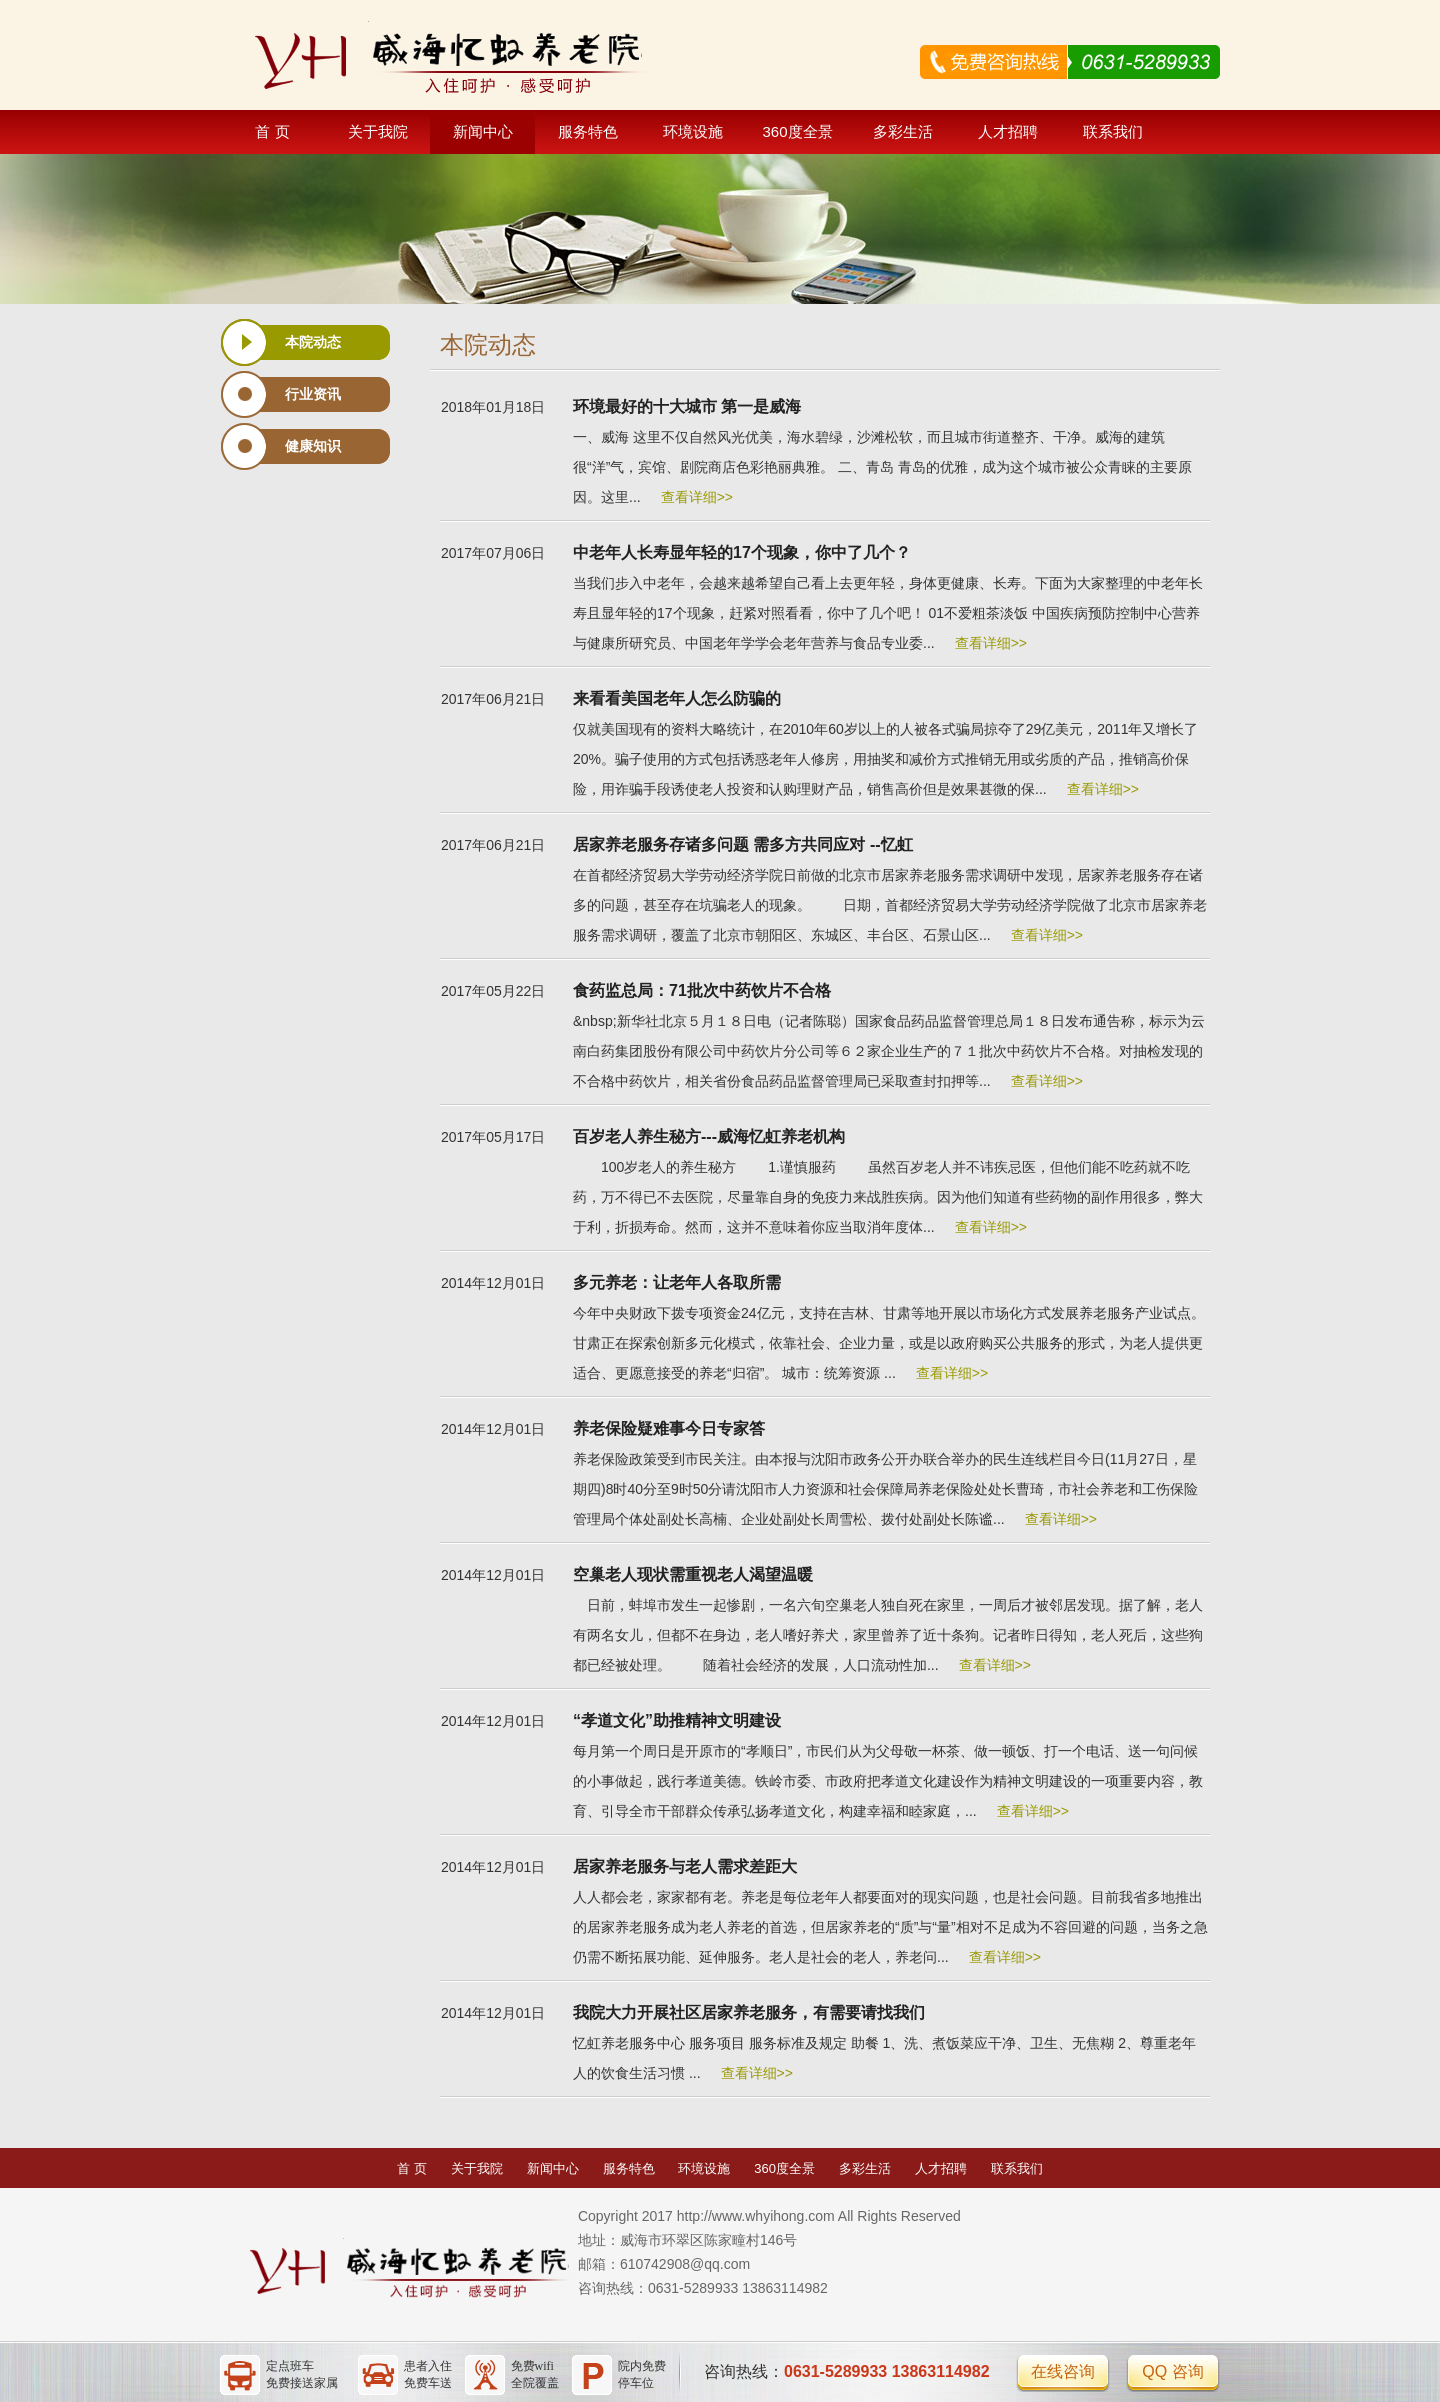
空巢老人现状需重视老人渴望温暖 (693, 1574)
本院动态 (313, 342)
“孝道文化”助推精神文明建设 (677, 1720)
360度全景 (797, 131)
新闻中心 (483, 131)
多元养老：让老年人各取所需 (677, 1282)
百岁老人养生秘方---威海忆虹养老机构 (709, 1136)
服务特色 (588, 131)
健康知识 (313, 446)
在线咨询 (1063, 2371)
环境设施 (693, 131)
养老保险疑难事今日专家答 (669, 1428)
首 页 (272, 131)
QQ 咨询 (1172, 2371)
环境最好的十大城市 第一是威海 (687, 406)
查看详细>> (697, 497)
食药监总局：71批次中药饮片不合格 (702, 990)
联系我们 (1113, 131)
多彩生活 (903, 131)
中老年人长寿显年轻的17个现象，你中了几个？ (742, 552)
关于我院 (378, 131)
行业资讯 (313, 394)
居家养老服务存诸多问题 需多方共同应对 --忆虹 (743, 844)
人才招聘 (1008, 131)
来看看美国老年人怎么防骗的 (677, 698)
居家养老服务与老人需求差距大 (685, 1866)
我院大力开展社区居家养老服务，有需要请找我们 (749, 2012)
